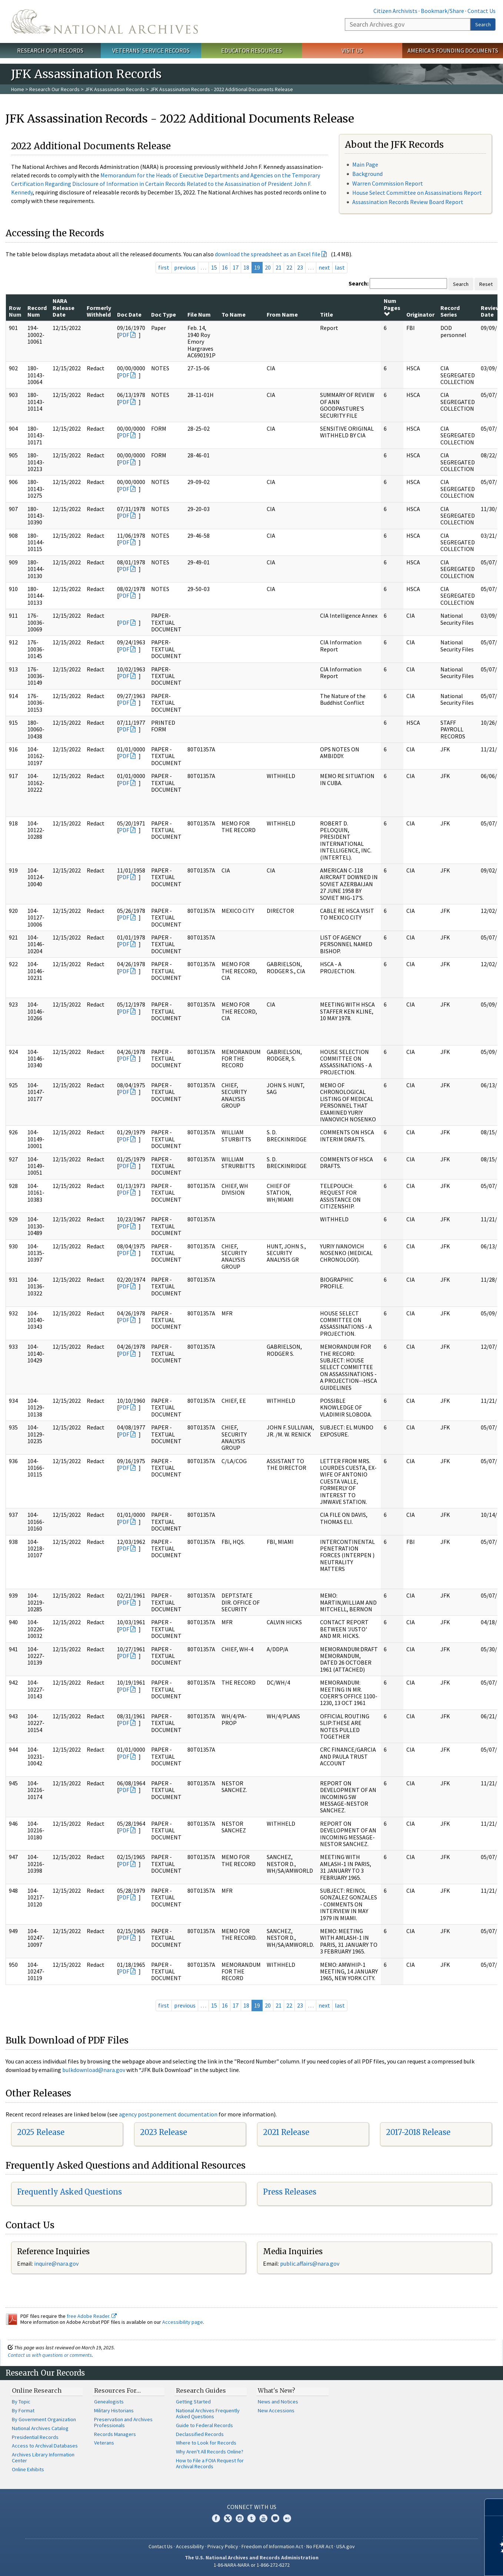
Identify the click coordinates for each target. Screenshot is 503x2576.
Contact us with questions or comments (50, 2355)
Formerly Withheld (99, 311)
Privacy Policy (222, 2546)
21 (279, 267)
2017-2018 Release (418, 2132)
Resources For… (117, 2390)
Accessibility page (182, 2322)
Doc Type (163, 314)
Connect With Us (251, 2506)
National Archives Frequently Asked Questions (208, 2413)
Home (17, 89)
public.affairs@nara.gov (309, 2263)
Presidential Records (35, 2437)
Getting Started (193, 2401)
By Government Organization (44, 2419)
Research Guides (201, 2390)
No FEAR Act (319, 2546)
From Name (282, 314)
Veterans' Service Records (151, 50)
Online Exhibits (28, 2469)
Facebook (215, 2518)
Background (367, 173)
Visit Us (352, 50)
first (163, 267)
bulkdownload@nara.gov (93, 2069)
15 (214, 267)
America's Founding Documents (452, 50)
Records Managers (115, 2434)
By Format (23, 2410)
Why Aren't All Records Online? (209, 2451)
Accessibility (190, 2546)
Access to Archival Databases (45, 2445)
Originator (420, 314)
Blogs (275, 2518)
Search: (359, 283)
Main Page (365, 164)
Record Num (37, 311)
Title (326, 314)
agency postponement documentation (168, 2114)
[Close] (494, 2507)
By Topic (21, 2401)
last (340, 267)
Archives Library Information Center (43, 2457)
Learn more (437, 2562)
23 (300, 267)
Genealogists (109, 2401)
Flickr (287, 2518)
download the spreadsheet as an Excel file (267, 254)
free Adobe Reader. (92, 2316)
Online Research (36, 2390)
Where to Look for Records (206, 2442)
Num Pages (392, 307)
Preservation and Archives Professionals (123, 2422)
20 (268, 267)
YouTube (263, 2518)
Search (483, 24)
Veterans (104, 2442)
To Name (233, 314)
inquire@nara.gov (56, 2263)
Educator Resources (251, 50)
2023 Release (163, 2132)
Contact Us (481, 10)
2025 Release (40, 2132)
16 (225, 267)
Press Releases (289, 2191)
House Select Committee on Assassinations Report (417, 192)
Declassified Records (200, 2434)
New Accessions (276, 2410)
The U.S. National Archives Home (104, 21)
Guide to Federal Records (204, 2425)
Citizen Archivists (395, 10)
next (324, 267)
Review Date (490, 311)
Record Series (450, 311)
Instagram (239, 2518)
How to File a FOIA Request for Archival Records (210, 2463)
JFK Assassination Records (115, 89)
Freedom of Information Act (272, 2546)
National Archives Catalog (40, 2428)
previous (185, 267)
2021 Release (286, 2132)
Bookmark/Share (442, 10)
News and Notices (278, 2401)
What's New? (276, 2390)
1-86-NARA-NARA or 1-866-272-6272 (252, 2565)
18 (246, 267)
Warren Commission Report (387, 183)
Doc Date (129, 314)
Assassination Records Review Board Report (407, 202)
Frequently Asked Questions (69, 2191)
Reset (486, 284)
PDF (124, 334)
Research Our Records (50, 50)
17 (236, 267)
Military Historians (114, 2410)
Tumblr (251, 2518)
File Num (199, 314)
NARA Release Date (63, 307)
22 (289, 267)
